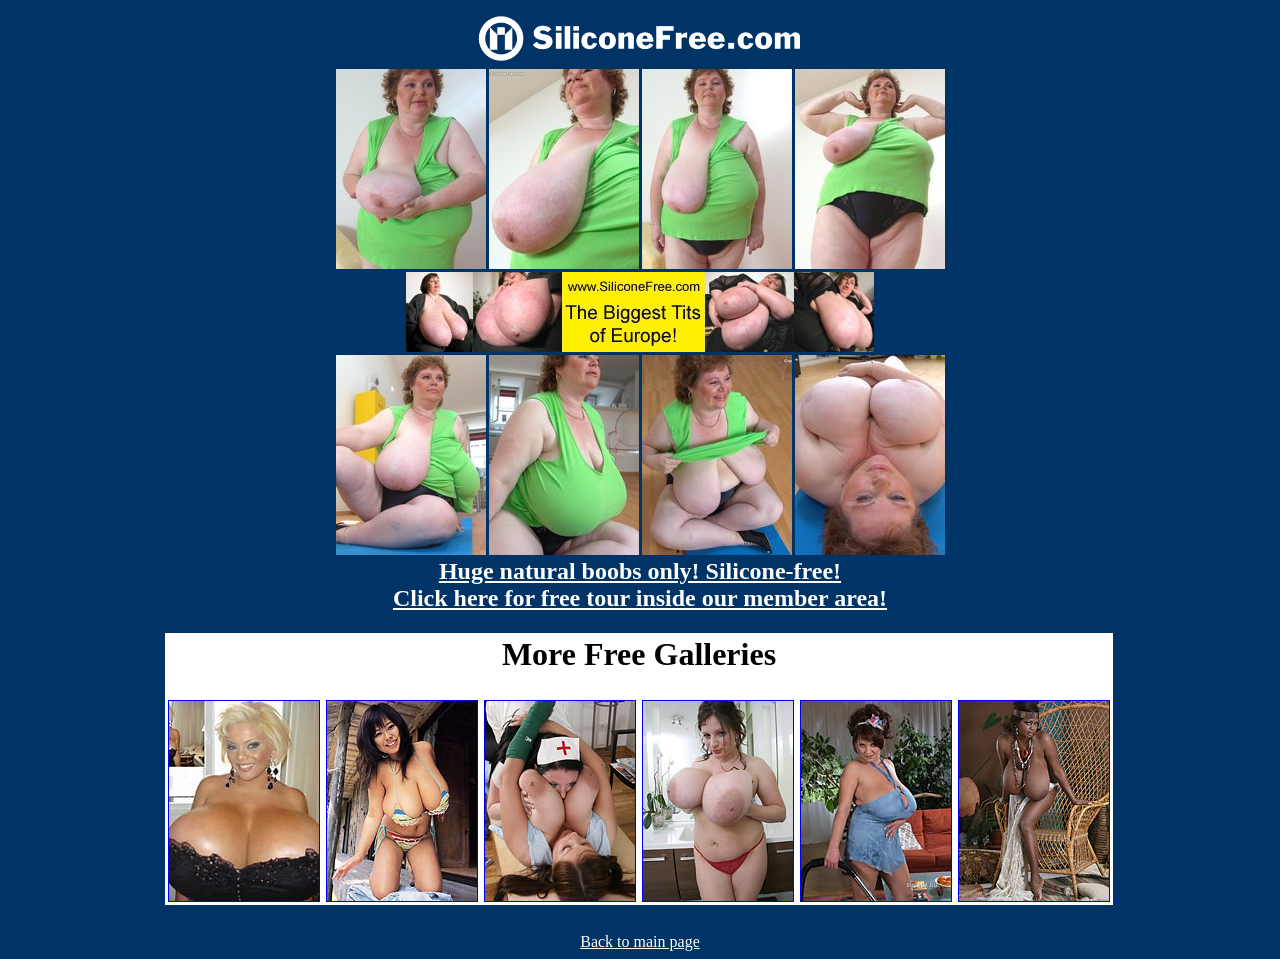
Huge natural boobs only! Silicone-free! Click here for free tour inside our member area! (640, 584)
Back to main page (640, 941)
